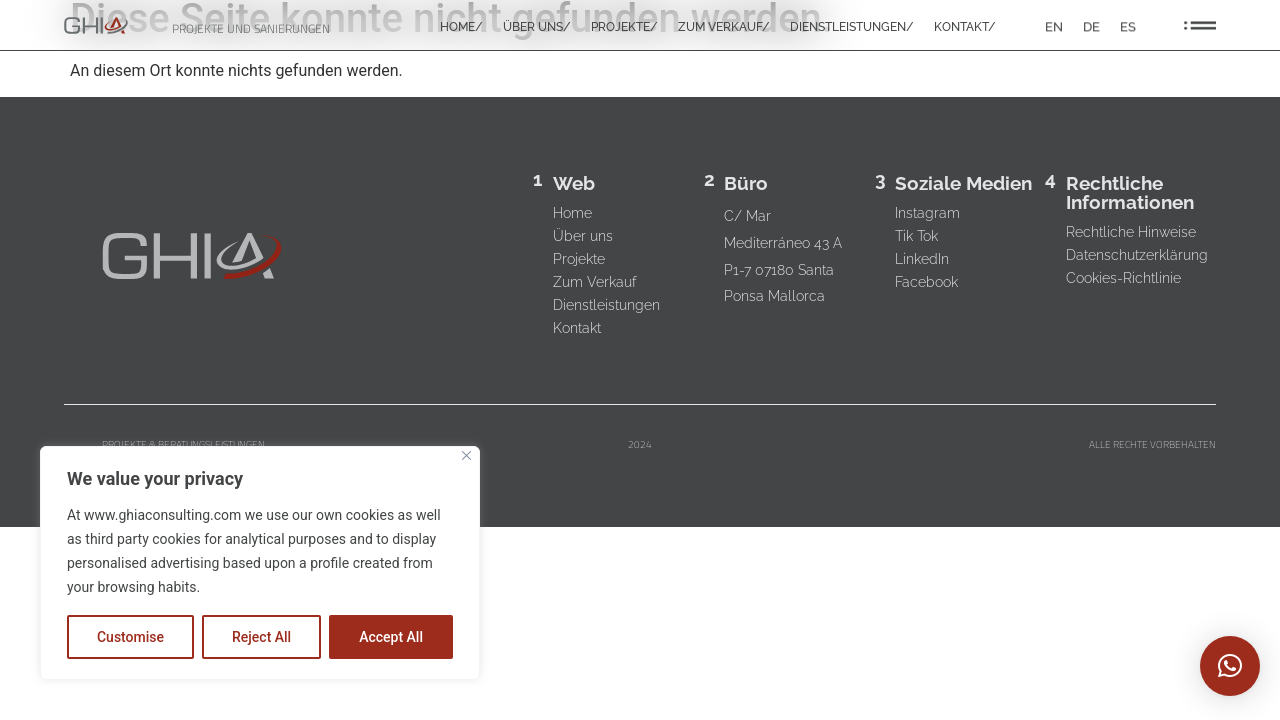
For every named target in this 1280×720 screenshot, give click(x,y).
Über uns (584, 236)
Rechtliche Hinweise (1131, 232)
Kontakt (578, 328)
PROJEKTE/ (624, 27)
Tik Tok (916, 236)
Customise (130, 637)
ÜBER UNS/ (537, 27)
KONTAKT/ (965, 27)
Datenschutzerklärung (1137, 255)
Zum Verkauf (595, 282)
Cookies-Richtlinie (1123, 278)
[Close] (466, 455)
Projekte (580, 259)
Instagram (927, 213)
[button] (1230, 666)
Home (573, 213)
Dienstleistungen (607, 305)
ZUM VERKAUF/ (724, 27)
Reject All (261, 637)
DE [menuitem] (1091, 26)
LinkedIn (922, 259)
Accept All (391, 637)
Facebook (926, 282)
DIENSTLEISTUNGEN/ (852, 27)
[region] (260, 563)
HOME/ (461, 27)
